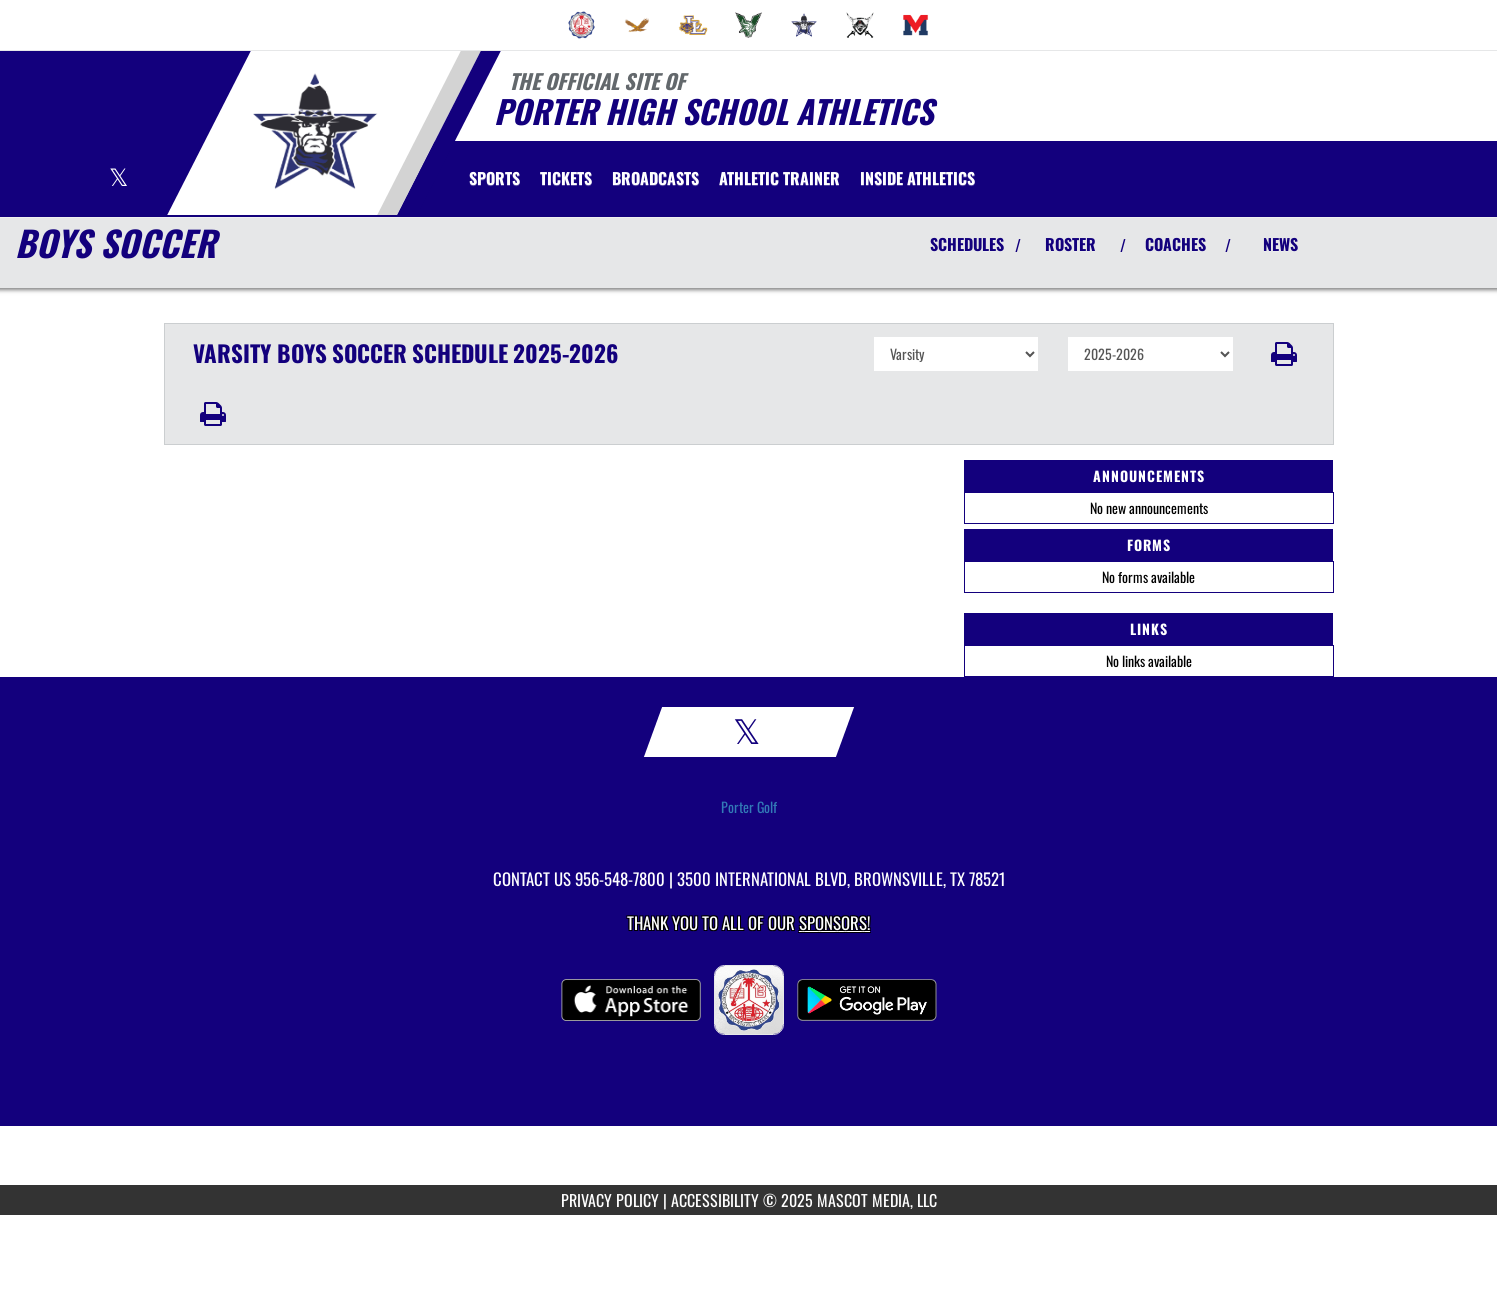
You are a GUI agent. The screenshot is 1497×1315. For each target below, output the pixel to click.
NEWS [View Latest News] (1280, 244)
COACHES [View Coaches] (1175, 244)
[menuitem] (582, 25)
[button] (1283, 354)
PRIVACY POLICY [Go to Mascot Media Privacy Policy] (610, 1200)
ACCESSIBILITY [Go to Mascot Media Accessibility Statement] (715, 1200)
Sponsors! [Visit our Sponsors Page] (834, 922)
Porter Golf (749, 807)
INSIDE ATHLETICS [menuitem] (917, 178)
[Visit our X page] (118, 179)
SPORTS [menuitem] (494, 178)
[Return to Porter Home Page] (314, 131)
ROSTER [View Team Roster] (1070, 244)
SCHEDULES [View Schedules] (967, 244)
